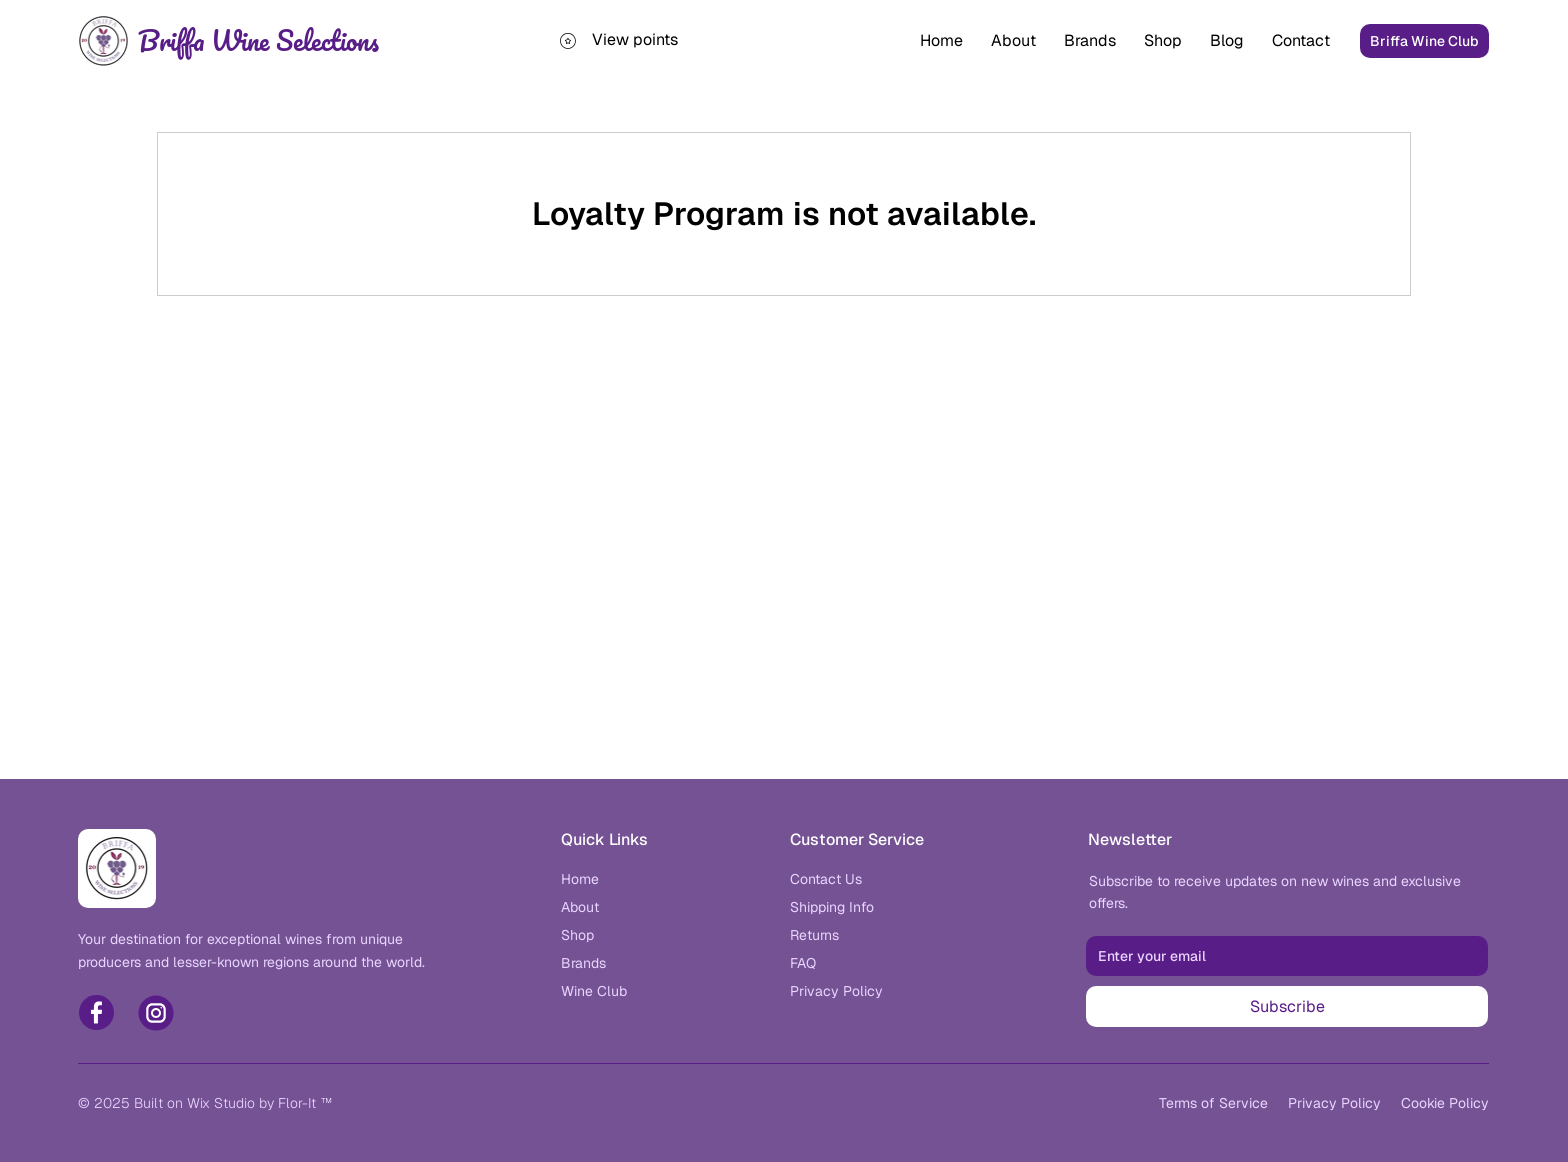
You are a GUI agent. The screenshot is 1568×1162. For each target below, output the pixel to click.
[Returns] (814, 935)
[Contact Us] (826, 879)
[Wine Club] (594, 991)
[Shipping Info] (832, 907)
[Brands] (583, 963)
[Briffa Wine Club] (1424, 41)
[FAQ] (803, 963)
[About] (580, 907)
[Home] (580, 879)
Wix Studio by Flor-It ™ (259, 1103)
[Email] (1281, 956)
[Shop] (577, 935)
